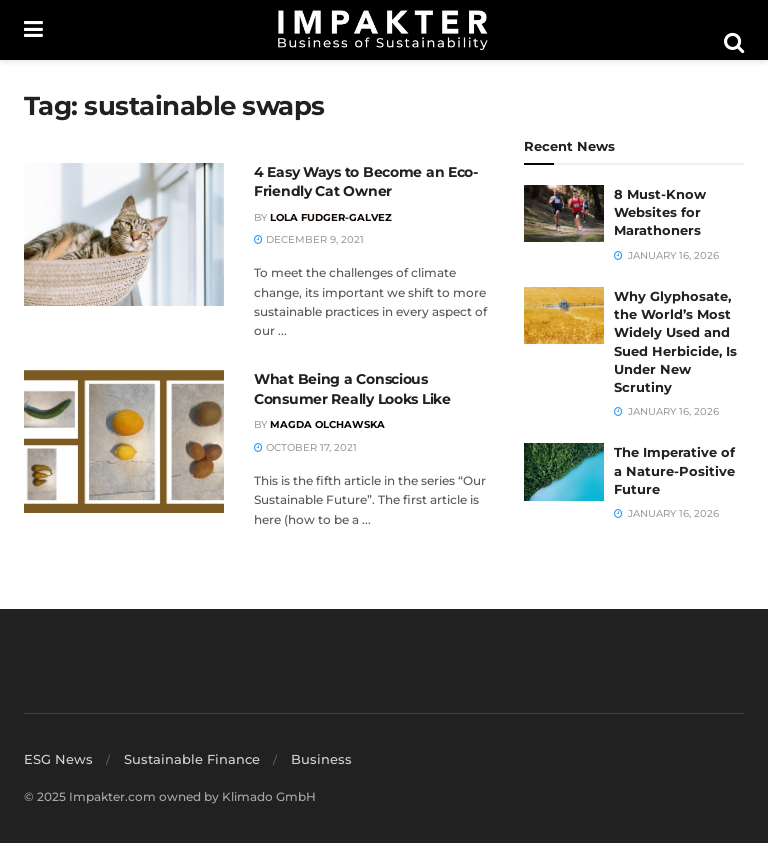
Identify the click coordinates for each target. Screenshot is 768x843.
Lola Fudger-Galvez (331, 217)
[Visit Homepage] (383, 30)
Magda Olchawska (327, 424)
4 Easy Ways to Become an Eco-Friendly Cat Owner (366, 182)
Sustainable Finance (192, 759)
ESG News (58, 759)
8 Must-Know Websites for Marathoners (660, 212)
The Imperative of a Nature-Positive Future (674, 470)
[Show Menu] (33, 30)
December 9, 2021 (309, 239)
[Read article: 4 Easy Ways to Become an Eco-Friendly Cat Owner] (124, 234)
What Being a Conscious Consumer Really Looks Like (352, 389)
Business (321, 759)
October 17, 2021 (305, 447)
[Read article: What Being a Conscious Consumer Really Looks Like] (124, 441)
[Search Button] (734, 43)
